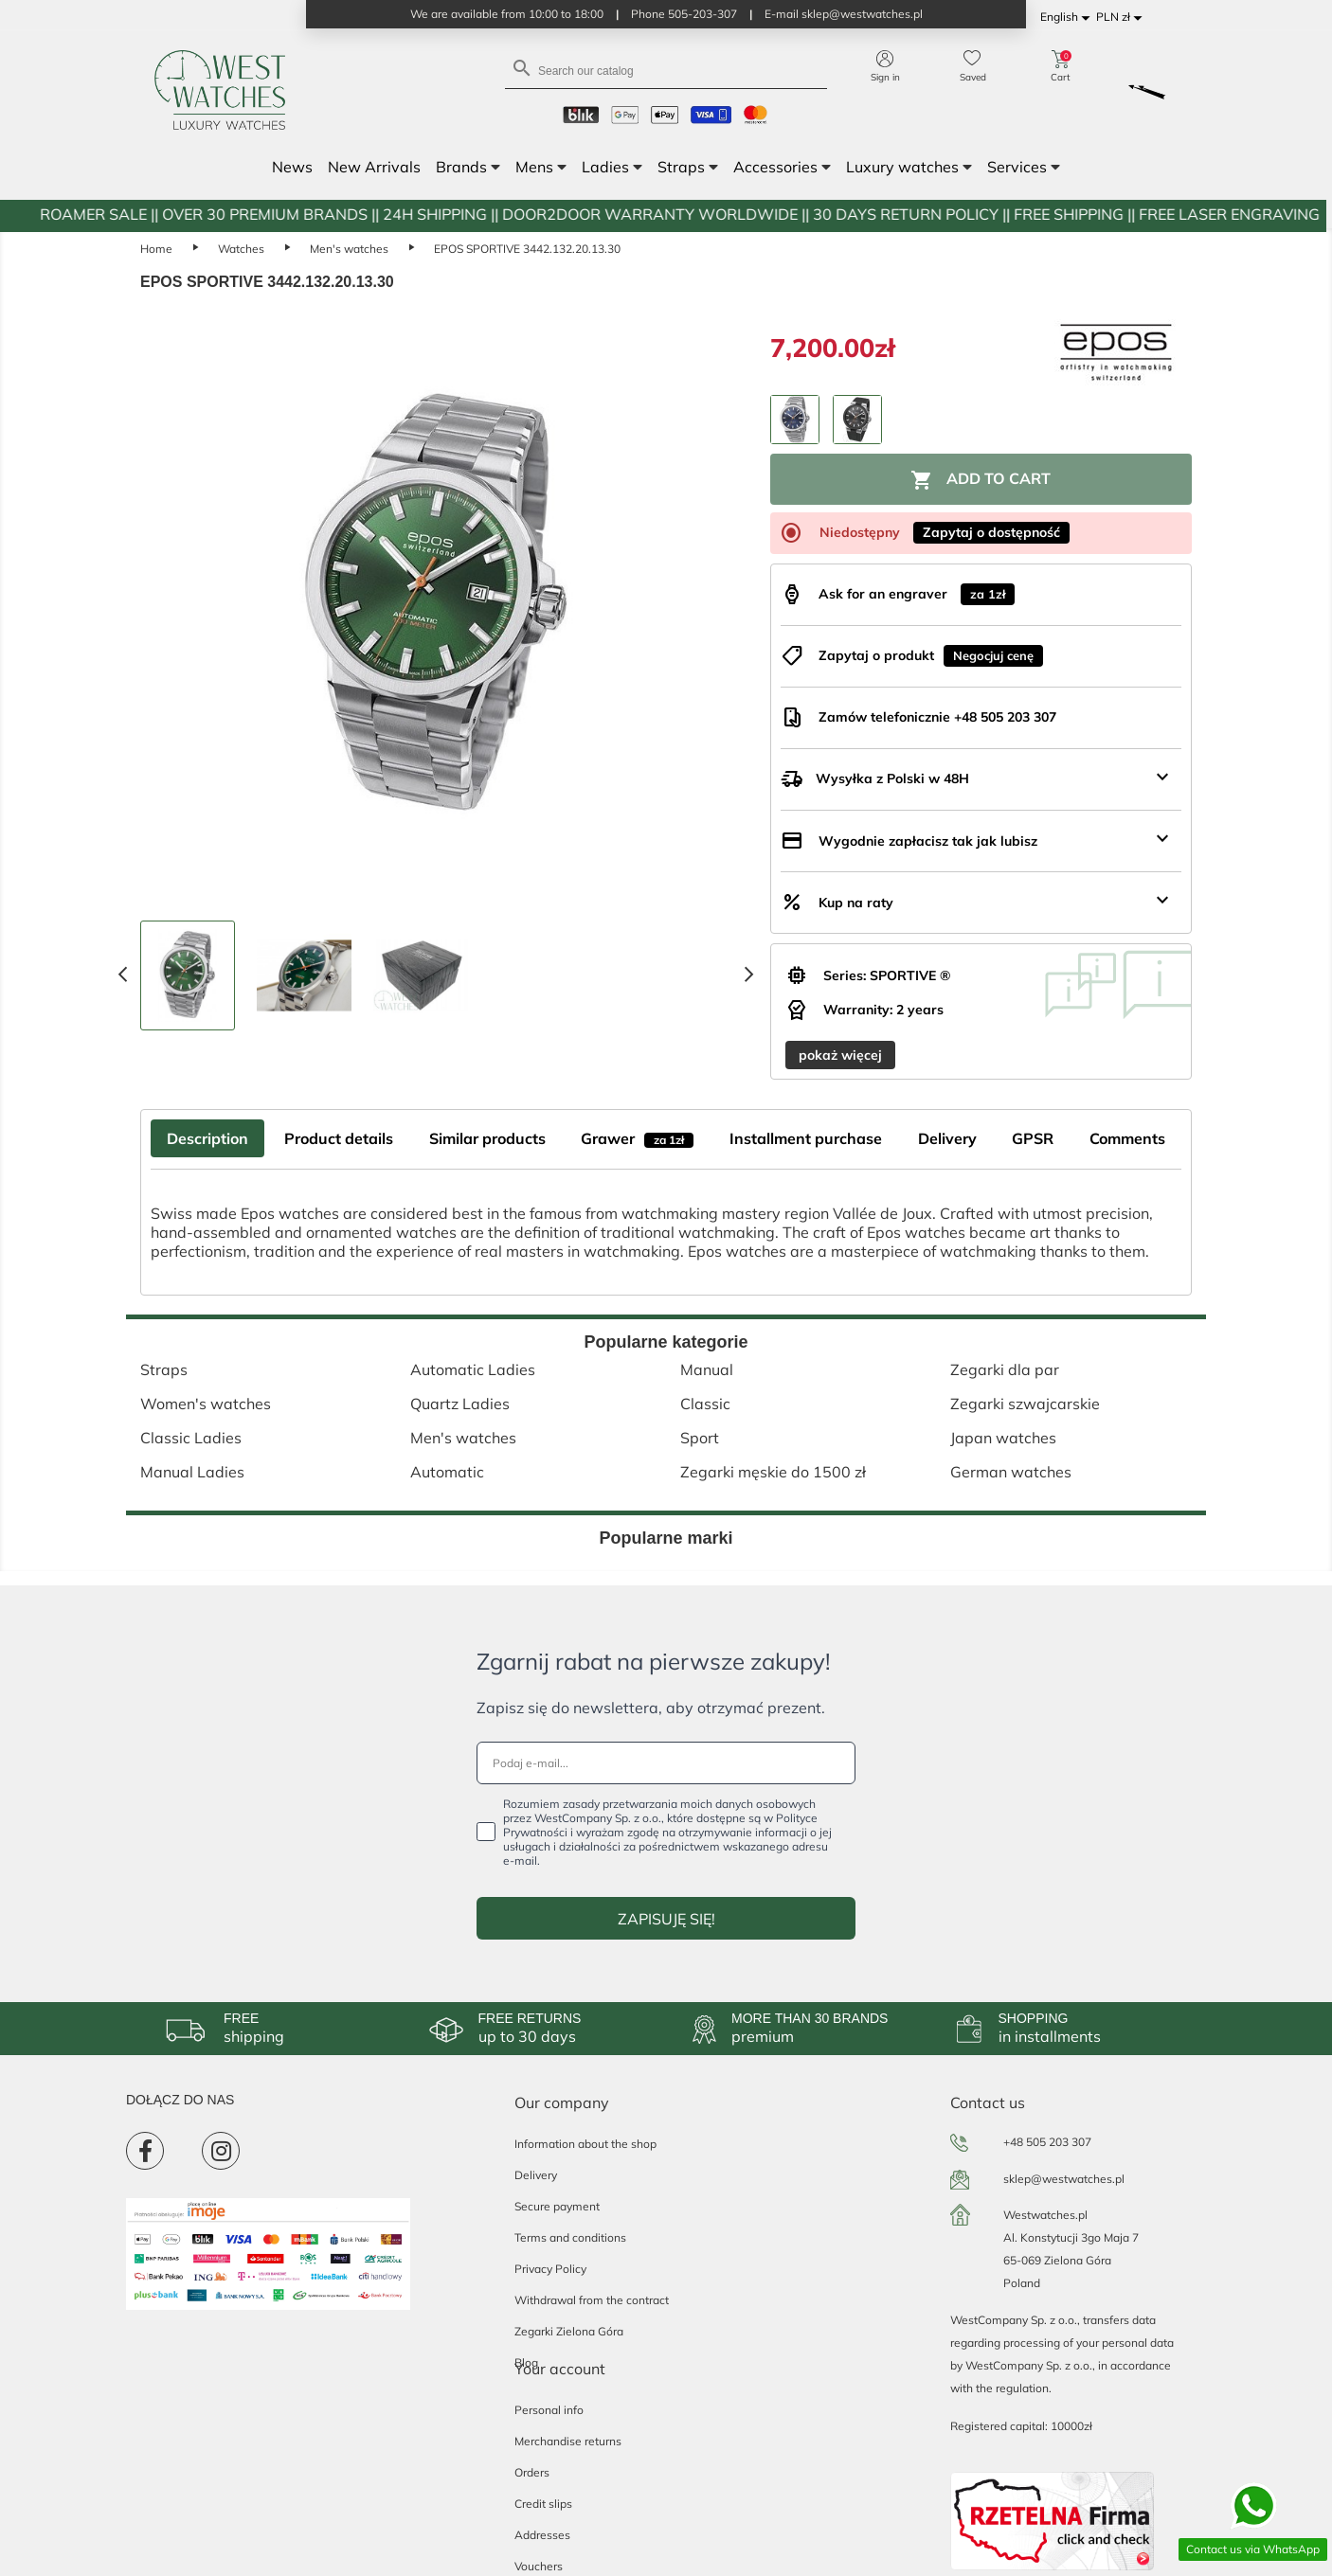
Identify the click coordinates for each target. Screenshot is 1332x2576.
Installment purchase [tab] (805, 1138)
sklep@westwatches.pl (1064, 2179)
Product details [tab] (338, 1138)
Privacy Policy (550, 2269)
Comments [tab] (1127, 1138)
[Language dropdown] (1068, 17)
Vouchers (538, 2566)
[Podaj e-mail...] (666, 1763)
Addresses (542, 2535)
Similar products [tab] (487, 1138)
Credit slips (543, 2503)
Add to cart (980, 480)
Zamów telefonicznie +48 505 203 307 (937, 716)
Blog (526, 2362)
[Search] (666, 69)
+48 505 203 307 (1047, 2142)
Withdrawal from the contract (591, 2300)
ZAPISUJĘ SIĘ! (666, 1918)
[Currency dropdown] (1122, 17)
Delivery (535, 2175)
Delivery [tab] (947, 1138)
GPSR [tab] (1032, 1138)
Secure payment (557, 2206)
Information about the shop (585, 2144)
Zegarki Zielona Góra (568, 2331)
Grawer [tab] (637, 1138)
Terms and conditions (570, 2237)
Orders (531, 2472)
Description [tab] (207, 1138)
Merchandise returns (567, 2441)
